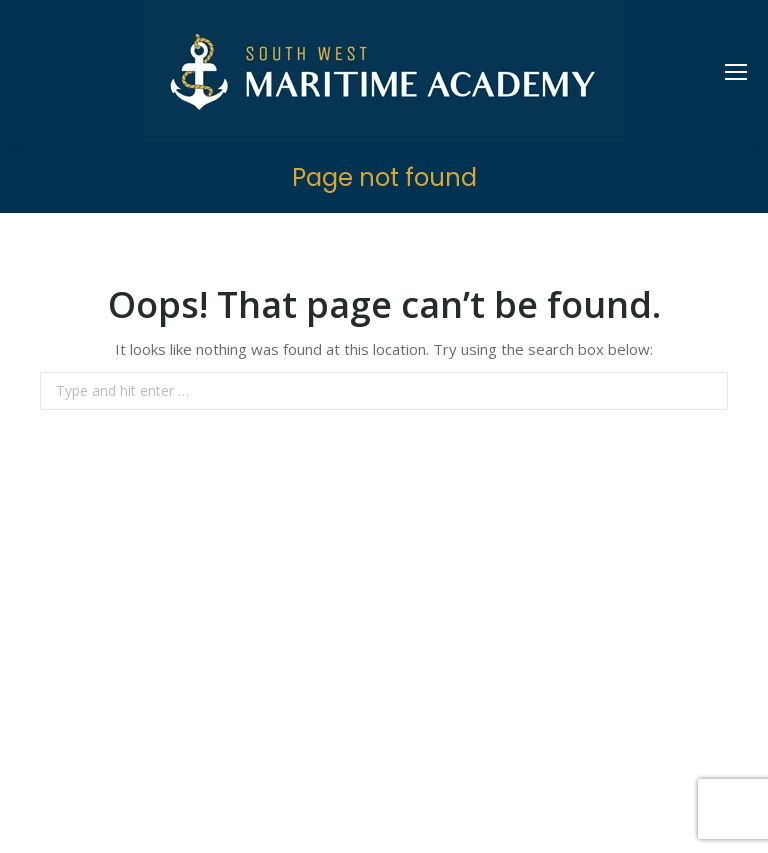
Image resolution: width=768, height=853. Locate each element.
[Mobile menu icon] (736, 72)
